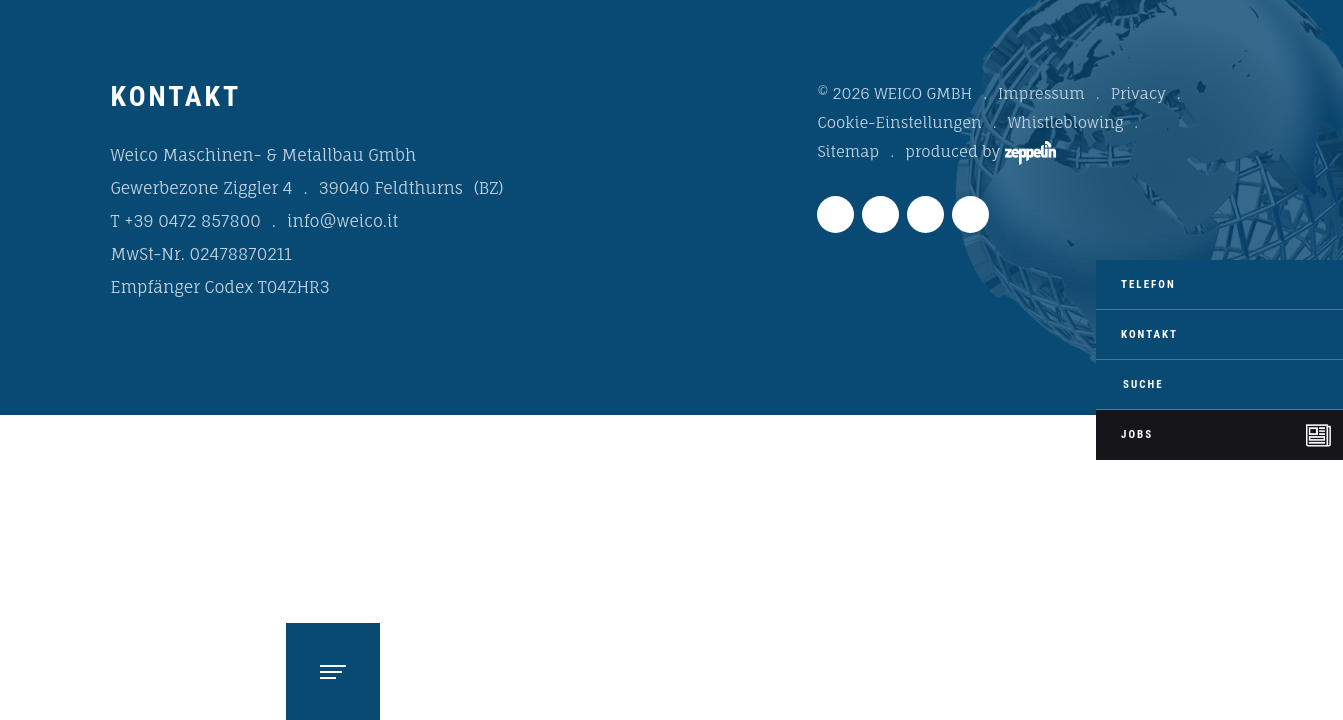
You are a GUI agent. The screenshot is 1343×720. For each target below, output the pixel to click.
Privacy (1138, 93)
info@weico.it (342, 221)
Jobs (1137, 434)
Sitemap (848, 151)
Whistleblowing (1066, 122)
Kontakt (1149, 334)
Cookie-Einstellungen (899, 122)
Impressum (1041, 93)
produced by (980, 153)
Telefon (1148, 284)
